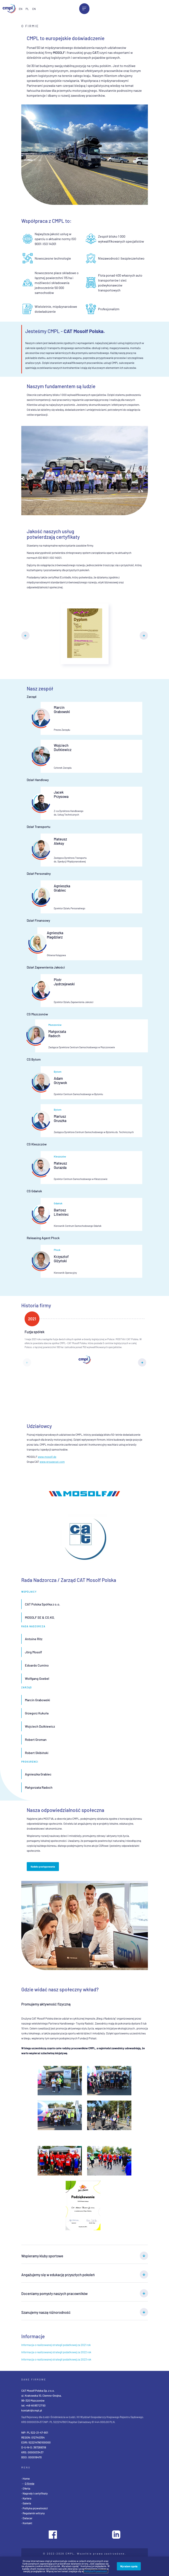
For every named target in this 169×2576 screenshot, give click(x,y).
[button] (84, 8)
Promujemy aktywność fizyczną (45, 2006)
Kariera (27, 2503)
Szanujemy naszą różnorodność (46, 2317)
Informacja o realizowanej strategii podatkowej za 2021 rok (56, 2349)
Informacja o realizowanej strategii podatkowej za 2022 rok (56, 2357)
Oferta (26, 2493)
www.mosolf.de (47, 1456)
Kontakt (27, 2528)
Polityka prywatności (35, 2513)
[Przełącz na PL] (27, 8)
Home (26, 2483)
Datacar (27, 2523)
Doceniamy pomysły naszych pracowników (54, 2298)
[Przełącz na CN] (34, 8)
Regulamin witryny (34, 2518)
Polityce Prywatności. (96, 2571)
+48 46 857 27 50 (36, 2410)
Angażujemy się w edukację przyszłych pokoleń (58, 2279)
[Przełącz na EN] (20, 8)
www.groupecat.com (52, 1461)
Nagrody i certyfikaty (35, 2498)
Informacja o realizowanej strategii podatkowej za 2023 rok (56, 2364)
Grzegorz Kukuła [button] (37, 1713)
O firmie (29, 2488)
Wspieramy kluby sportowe (42, 2261)
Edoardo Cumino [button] (37, 1665)
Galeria (27, 2508)
